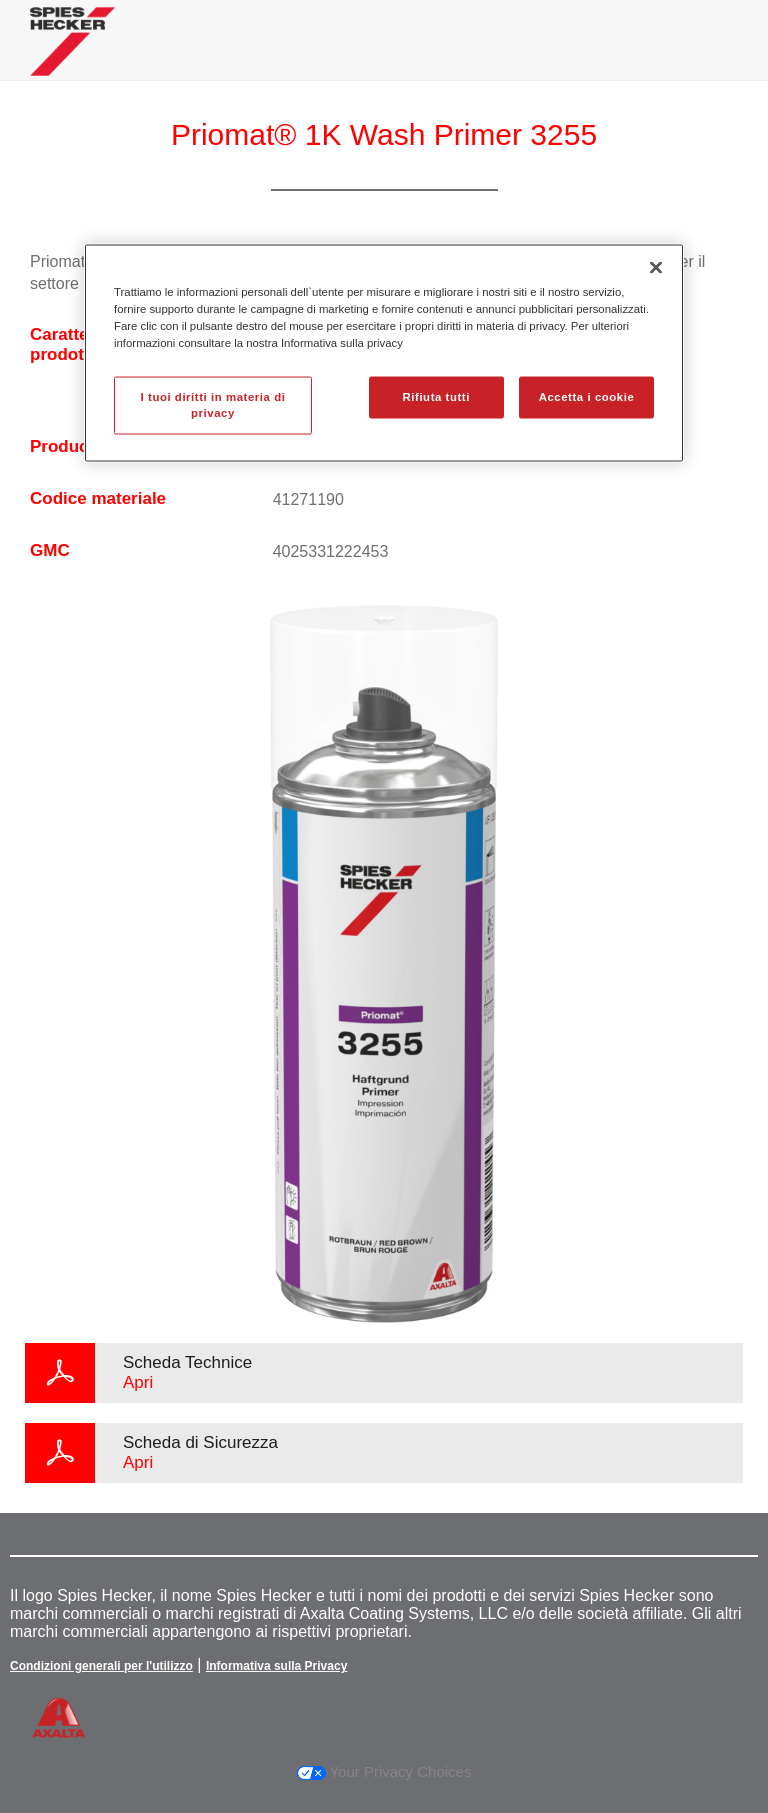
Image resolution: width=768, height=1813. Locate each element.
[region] (384, 352)
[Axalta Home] (72, 56)
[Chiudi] (656, 267)
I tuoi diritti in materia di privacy (213, 405)
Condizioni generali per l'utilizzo (101, 1666)
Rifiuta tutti (436, 397)
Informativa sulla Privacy (276, 1666)
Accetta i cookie (587, 397)
